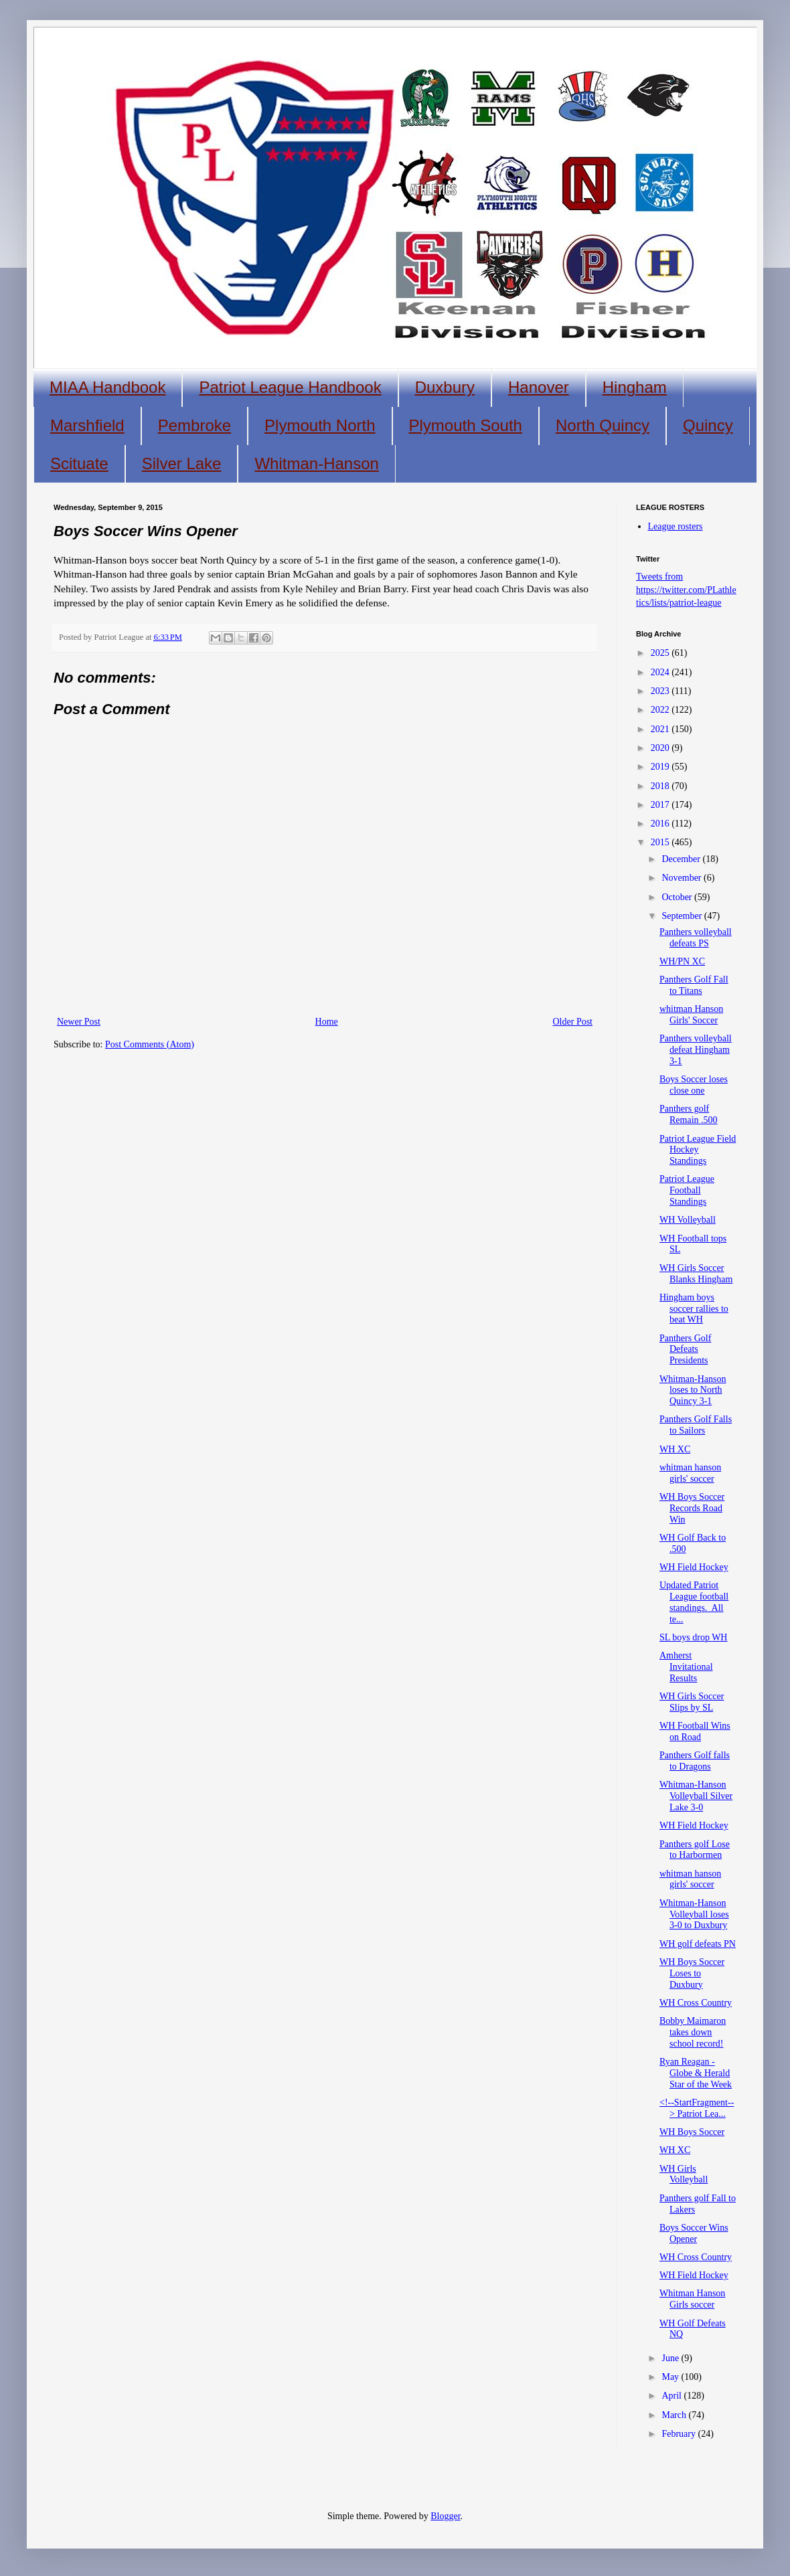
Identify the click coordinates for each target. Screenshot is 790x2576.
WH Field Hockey (693, 1567)
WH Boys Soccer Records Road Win (691, 1508)
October (677, 897)
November (682, 878)
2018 (661, 786)
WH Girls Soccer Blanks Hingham (696, 1273)
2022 (661, 710)
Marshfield (87, 425)
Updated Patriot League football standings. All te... (693, 1602)
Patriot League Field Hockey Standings (697, 1150)
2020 (661, 748)
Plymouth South (465, 425)
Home (326, 1022)
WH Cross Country (695, 2003)
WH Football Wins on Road (694, 1731)
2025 (661, 653)
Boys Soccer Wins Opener (693, 2233)
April (672, 2396)
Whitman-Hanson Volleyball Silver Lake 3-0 (695, 1796)
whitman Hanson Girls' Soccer (691, 1014)
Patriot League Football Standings (686, 1190)
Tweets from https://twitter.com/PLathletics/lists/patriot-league (686, 590)
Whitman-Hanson (316, 463)
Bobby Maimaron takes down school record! (692, 2032)
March (674, 2415)
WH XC (674, 1449)
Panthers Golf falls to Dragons (694, 1761)
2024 (661, 672)
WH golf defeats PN (697, 1944)
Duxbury (445, 387)
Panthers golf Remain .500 (688, 1114)
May (671, 2377)
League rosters (675, 526)
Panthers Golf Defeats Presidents (685, 1349)
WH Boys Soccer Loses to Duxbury (691, 1973)
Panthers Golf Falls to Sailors (695, 1425)
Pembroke (194, 425)
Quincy (708, 425)
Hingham (635, 387)
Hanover (538, 387)
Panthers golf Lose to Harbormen (694, 1850)
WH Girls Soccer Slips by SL (691, 1702)
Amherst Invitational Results (686, 1666)
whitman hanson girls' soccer (690, 1473)
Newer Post (78, 1022)
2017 (661, 805)
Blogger (445, 2516)
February (679, 2434)
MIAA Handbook (107, 387)
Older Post (573, 1022)
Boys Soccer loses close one (693, 1085)
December (681, 859)
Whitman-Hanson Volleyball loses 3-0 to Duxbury (694, 1914)
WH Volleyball (687, 1220)
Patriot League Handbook (290, 387)
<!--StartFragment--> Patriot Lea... (696, 2108)
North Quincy (602, 425)
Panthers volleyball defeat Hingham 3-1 (695, 1049)
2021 (661, 729)
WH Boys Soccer (691, 2132)
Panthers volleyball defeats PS (695, 937)
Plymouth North (319, 425)
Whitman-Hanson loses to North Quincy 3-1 (692, 1390)
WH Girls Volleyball (683, 2174)
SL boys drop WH (693, 1637)
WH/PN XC (682, 961)
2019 (661, 767)
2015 (661, 842)
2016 (661, 824)
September (682, 916)
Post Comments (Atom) (149, 1044)
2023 (661, 691)
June (671, 2358)
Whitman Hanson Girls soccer (692, 2299)
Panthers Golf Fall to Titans (693, 985)
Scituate (79, 463)
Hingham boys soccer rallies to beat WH (693, 1308)
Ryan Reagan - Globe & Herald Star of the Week (695, 2073)
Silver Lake (182, 463)
